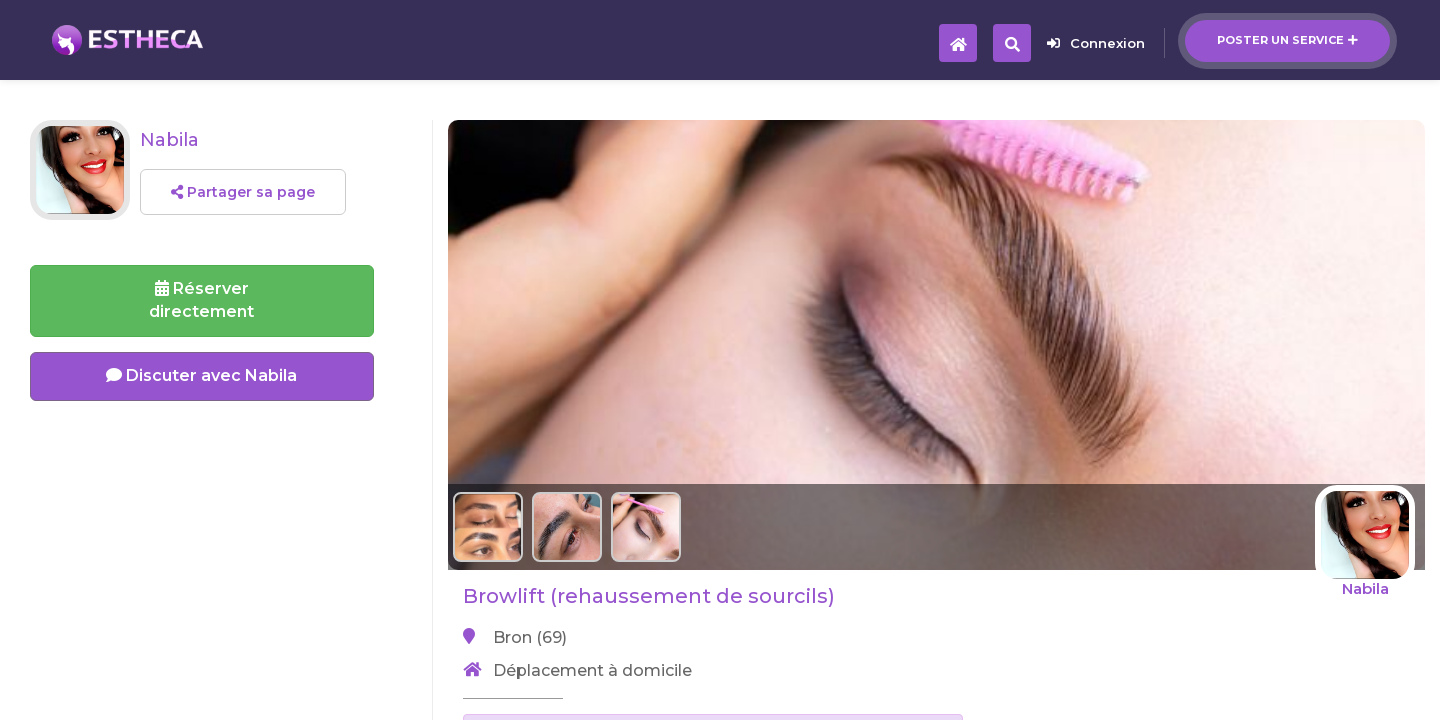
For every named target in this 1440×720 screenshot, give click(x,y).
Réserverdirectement (201, 300)
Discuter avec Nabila (201, 375)
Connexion (1096, 43)
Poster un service (1287, 40)
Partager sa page (243, 192)
